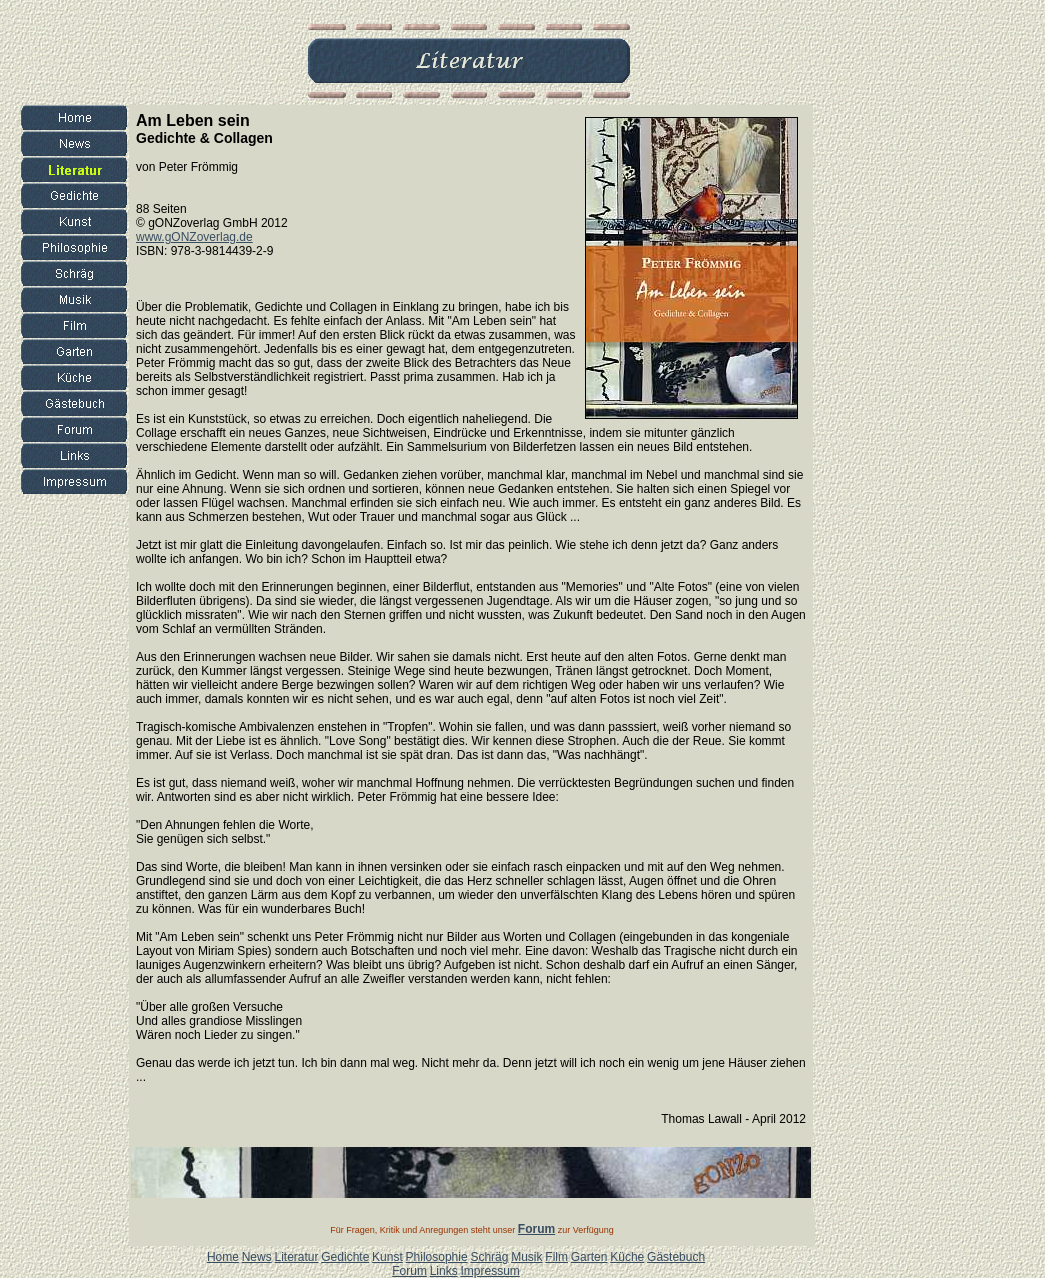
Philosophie (437, 1257)
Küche (627, 1257)
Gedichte (345, 1257)
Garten (589, 1257)
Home (223, 1257)
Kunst (387, 1257)
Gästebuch (676, 1257)
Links (444, 1271)
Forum (409, 1271)
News (257, 1257)
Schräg (489, 1257)
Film (556, 1257)
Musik (526, 1257)
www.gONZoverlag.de (194, 237)
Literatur (296, 1257)
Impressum (489, 1271)
